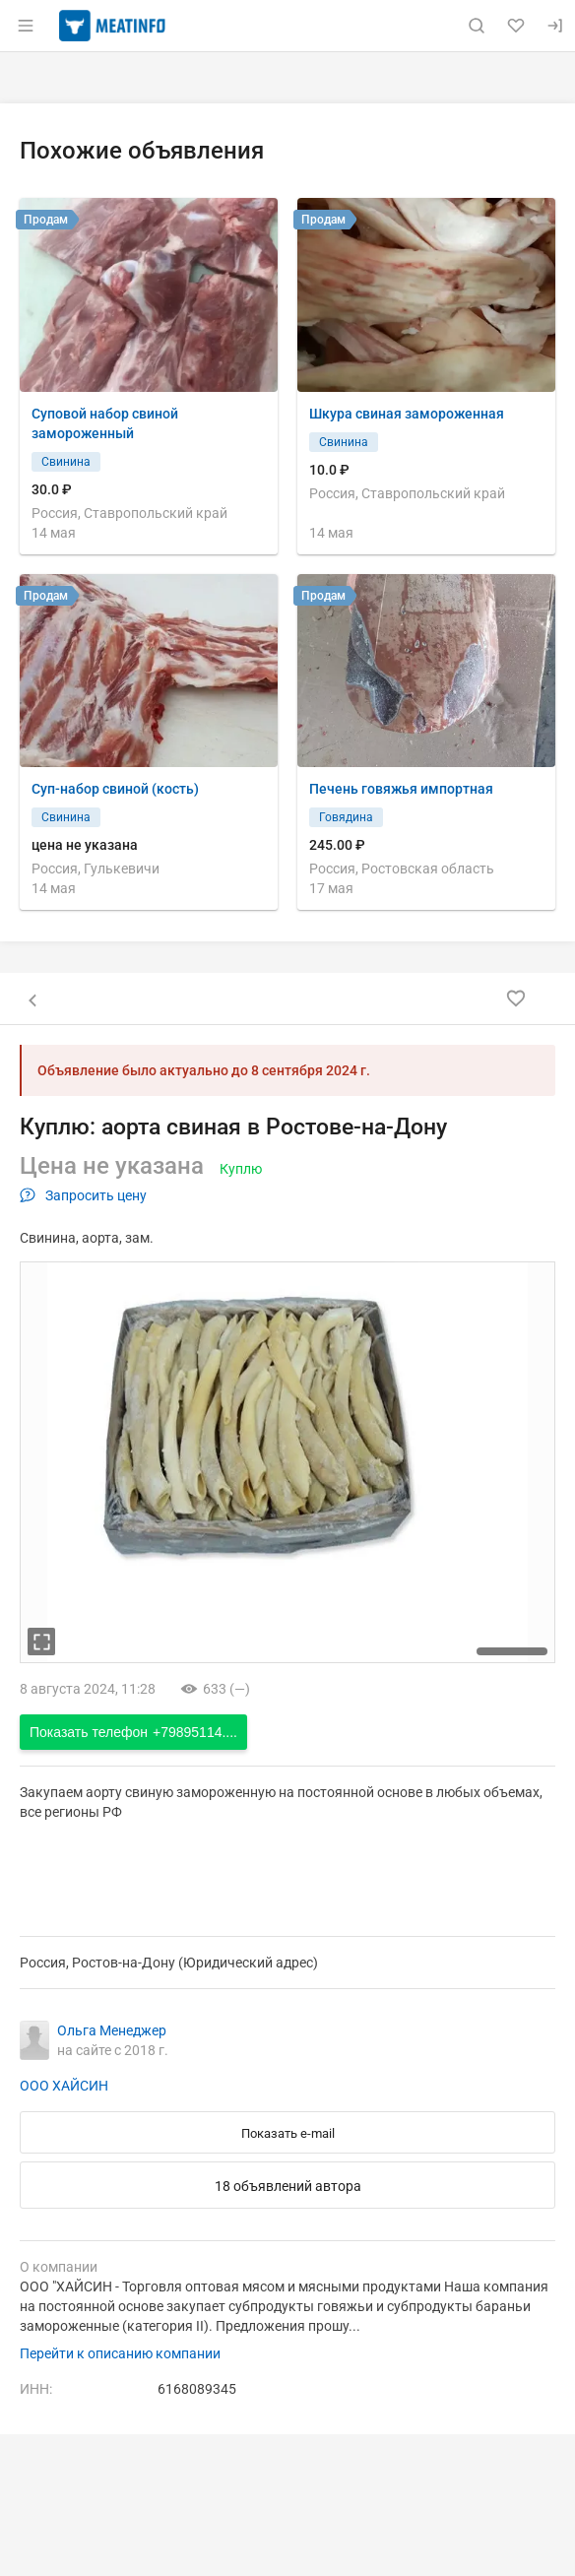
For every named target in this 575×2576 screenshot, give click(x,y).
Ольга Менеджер (111, 2030)
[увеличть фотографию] (41, 1641)
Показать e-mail (288, 2133)
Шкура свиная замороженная (406, 413)
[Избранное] (516, 25)
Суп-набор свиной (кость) (115, 789)
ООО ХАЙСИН (64, 2085)
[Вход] (555, 25)
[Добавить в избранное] (516, 998)
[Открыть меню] (25, 25)
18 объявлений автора (288, 2186)
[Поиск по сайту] (476, 25)
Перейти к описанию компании (120, 2353)
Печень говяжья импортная (401, 789)
